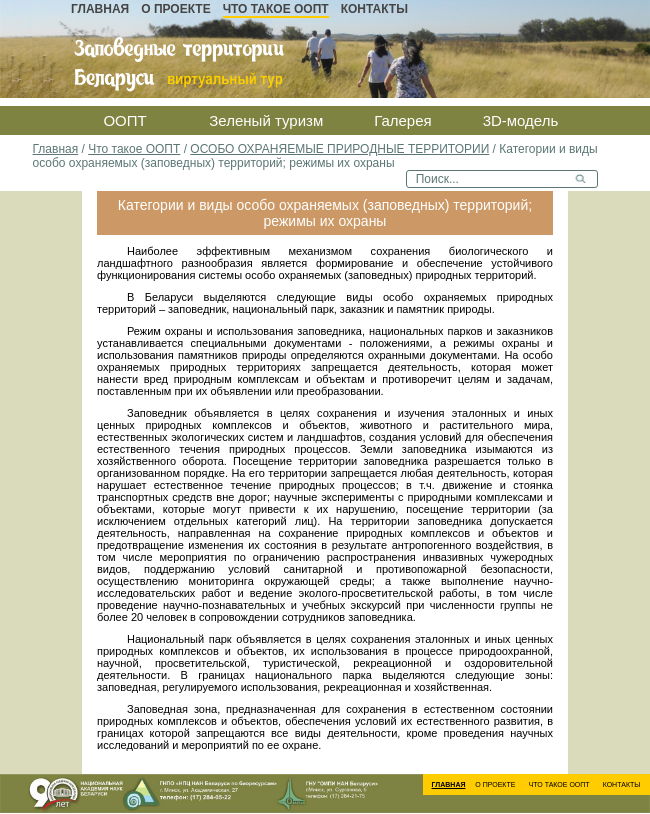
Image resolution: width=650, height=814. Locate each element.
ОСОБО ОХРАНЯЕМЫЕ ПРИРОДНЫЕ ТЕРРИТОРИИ (339, 149)
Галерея (403, 120)
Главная (100, 9)
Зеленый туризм (266, 120)
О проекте (175, 9)
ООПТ (124, 120)
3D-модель (521, 120)
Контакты (374, 9)
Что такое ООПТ (276, 9)
